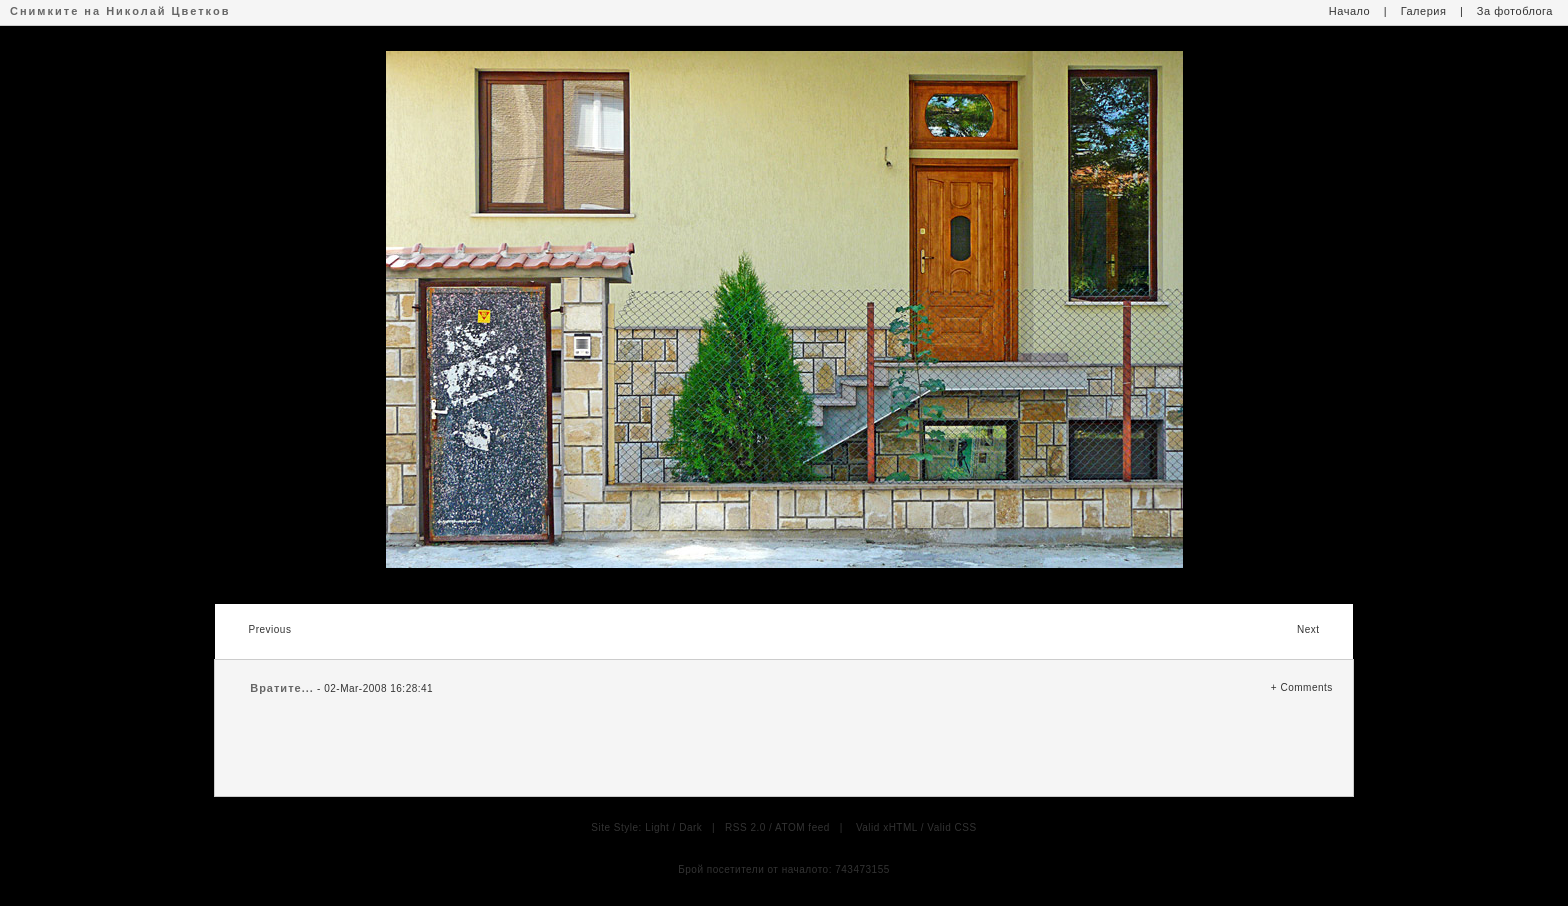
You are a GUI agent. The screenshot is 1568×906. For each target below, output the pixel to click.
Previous (269, 629)
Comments (1306, 687)
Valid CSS (951, 827)
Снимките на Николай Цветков (120, 11)
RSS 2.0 (745, 827)
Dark (690, 827)
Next (1308, 629)
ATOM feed (802, 827)
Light (657, 827)
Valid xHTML (887, 827)
